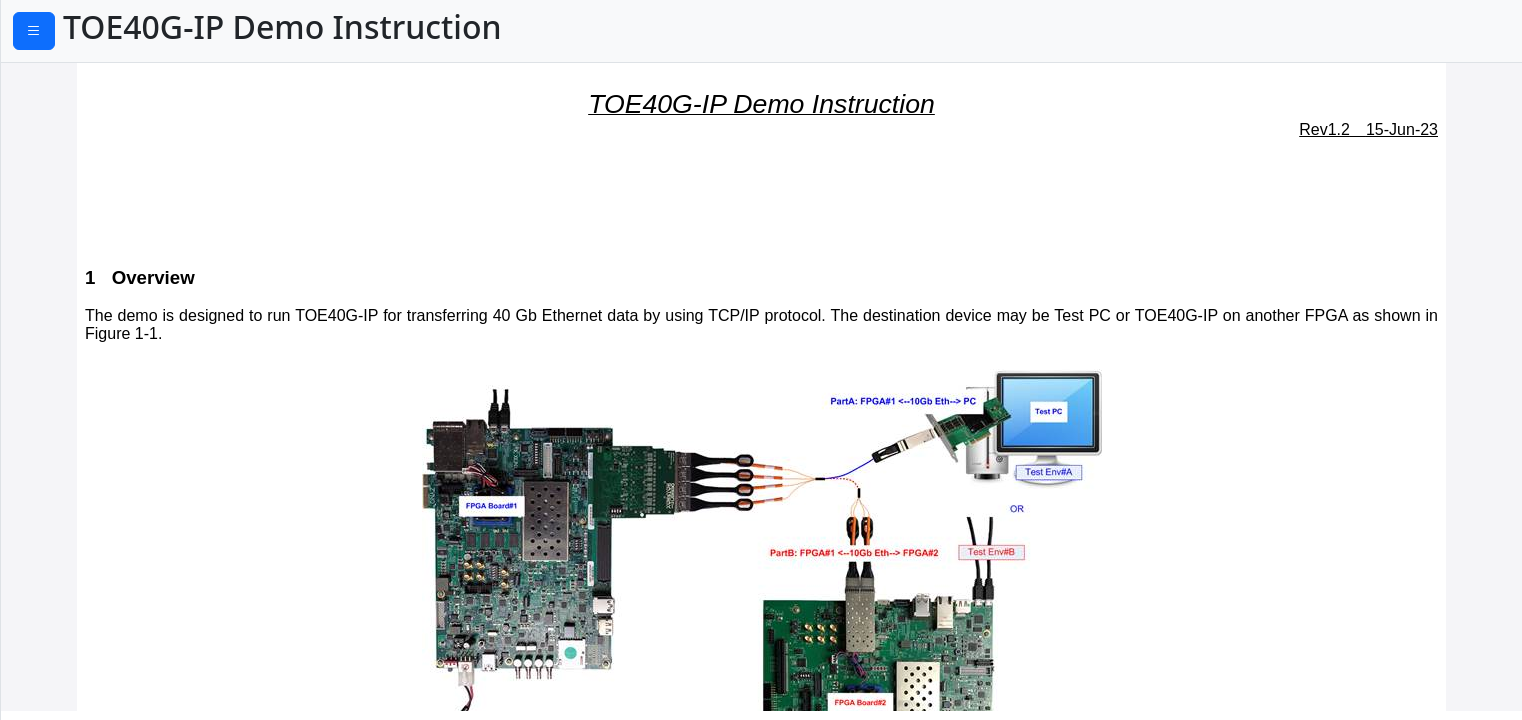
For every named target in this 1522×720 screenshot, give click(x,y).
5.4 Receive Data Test (103, 471)
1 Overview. (51, 82)
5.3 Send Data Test (93, 440)
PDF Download (100, 33)
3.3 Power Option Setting (117, 288)
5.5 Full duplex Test (95, 501)
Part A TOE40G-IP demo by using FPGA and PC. (152, 125)
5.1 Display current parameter (136, 380)
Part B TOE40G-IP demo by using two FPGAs (146, 543)
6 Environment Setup (94, 586)
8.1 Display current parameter (136, 677)
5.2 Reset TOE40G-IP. (101, 410)
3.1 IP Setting (73, 228)
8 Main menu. (67, 647)
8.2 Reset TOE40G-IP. (101, 707)
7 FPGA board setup (90, 616)
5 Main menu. (67, 349)
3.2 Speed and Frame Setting (131, 258)
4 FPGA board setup (90, 319)
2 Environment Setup (94, 167)
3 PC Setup (56, 197)
